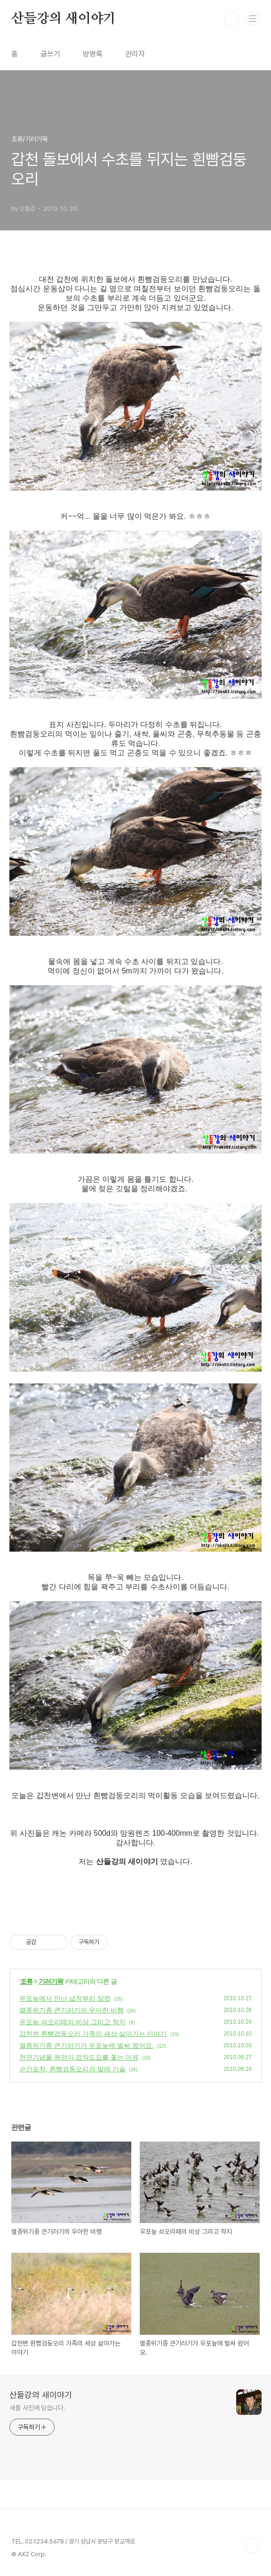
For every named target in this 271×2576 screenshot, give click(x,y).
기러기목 (51, 1981)
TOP (252, 2545)
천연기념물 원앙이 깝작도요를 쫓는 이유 (79, 2057)
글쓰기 (50, 53)
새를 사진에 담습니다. (37, 2408)
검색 (231, 19)
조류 (26, 1981)
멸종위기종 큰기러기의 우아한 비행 (71, 2010)
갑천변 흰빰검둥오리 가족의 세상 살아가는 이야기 (93, 2033)
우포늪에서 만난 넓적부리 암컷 (65, 1998)
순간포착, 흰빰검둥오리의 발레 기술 (72, 2069)
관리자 (135, 53)
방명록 (93, 53)
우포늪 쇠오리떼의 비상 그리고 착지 (72, 2022)
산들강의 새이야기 (63, 18)
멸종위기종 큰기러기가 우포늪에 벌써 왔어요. (86, 2045)
